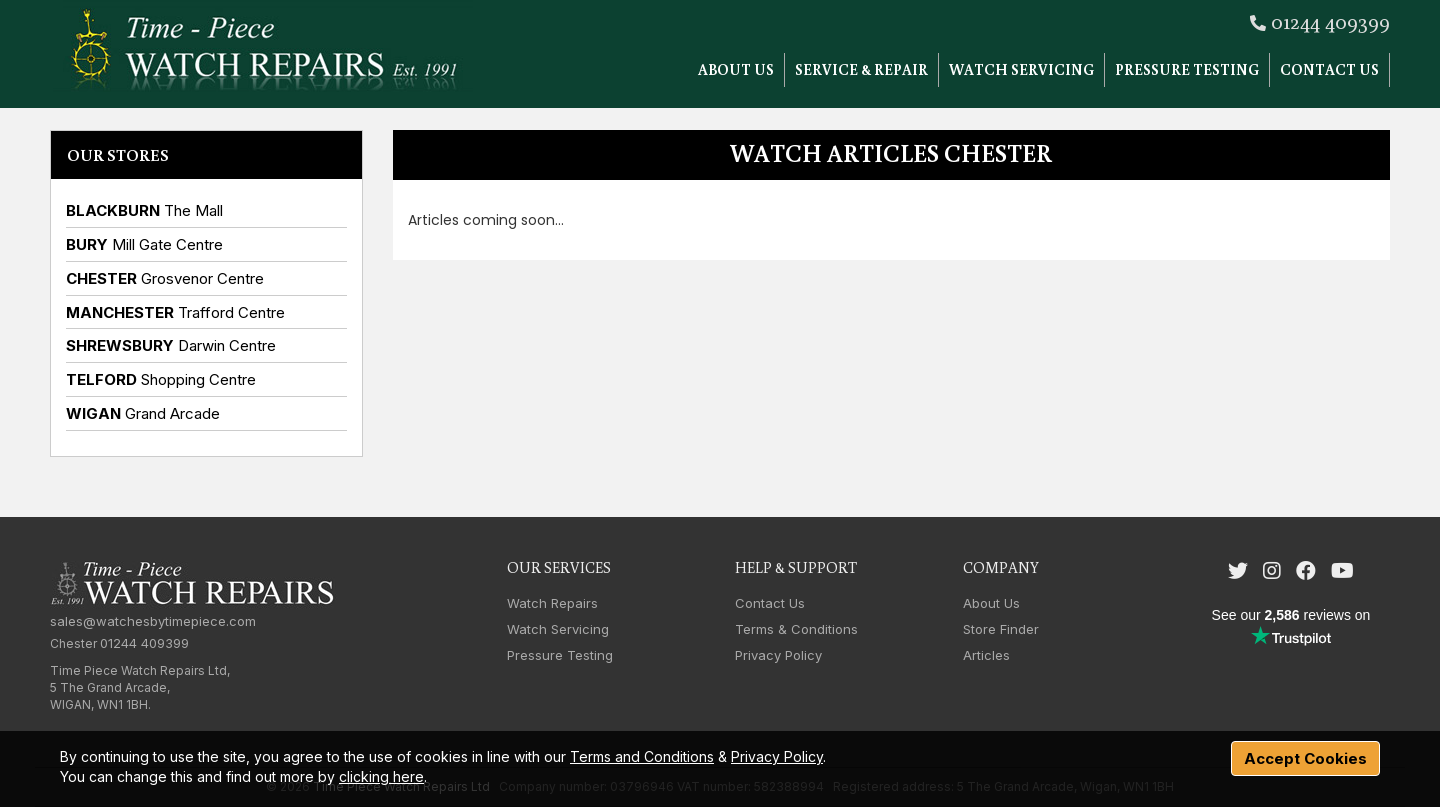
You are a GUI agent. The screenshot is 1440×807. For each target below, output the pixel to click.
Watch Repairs (552, 603)
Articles (986, 655)
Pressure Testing (1187, 69)
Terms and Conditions (642, 756)
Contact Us (1329, 69)
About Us (736, 69)
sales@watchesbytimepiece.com (153, 621)
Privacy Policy (778, 655)
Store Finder (1001, 629)
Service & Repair (861, 69)
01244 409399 (1330, 20)
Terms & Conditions (796, 629)
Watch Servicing (1021, 69)
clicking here (381, 776)
